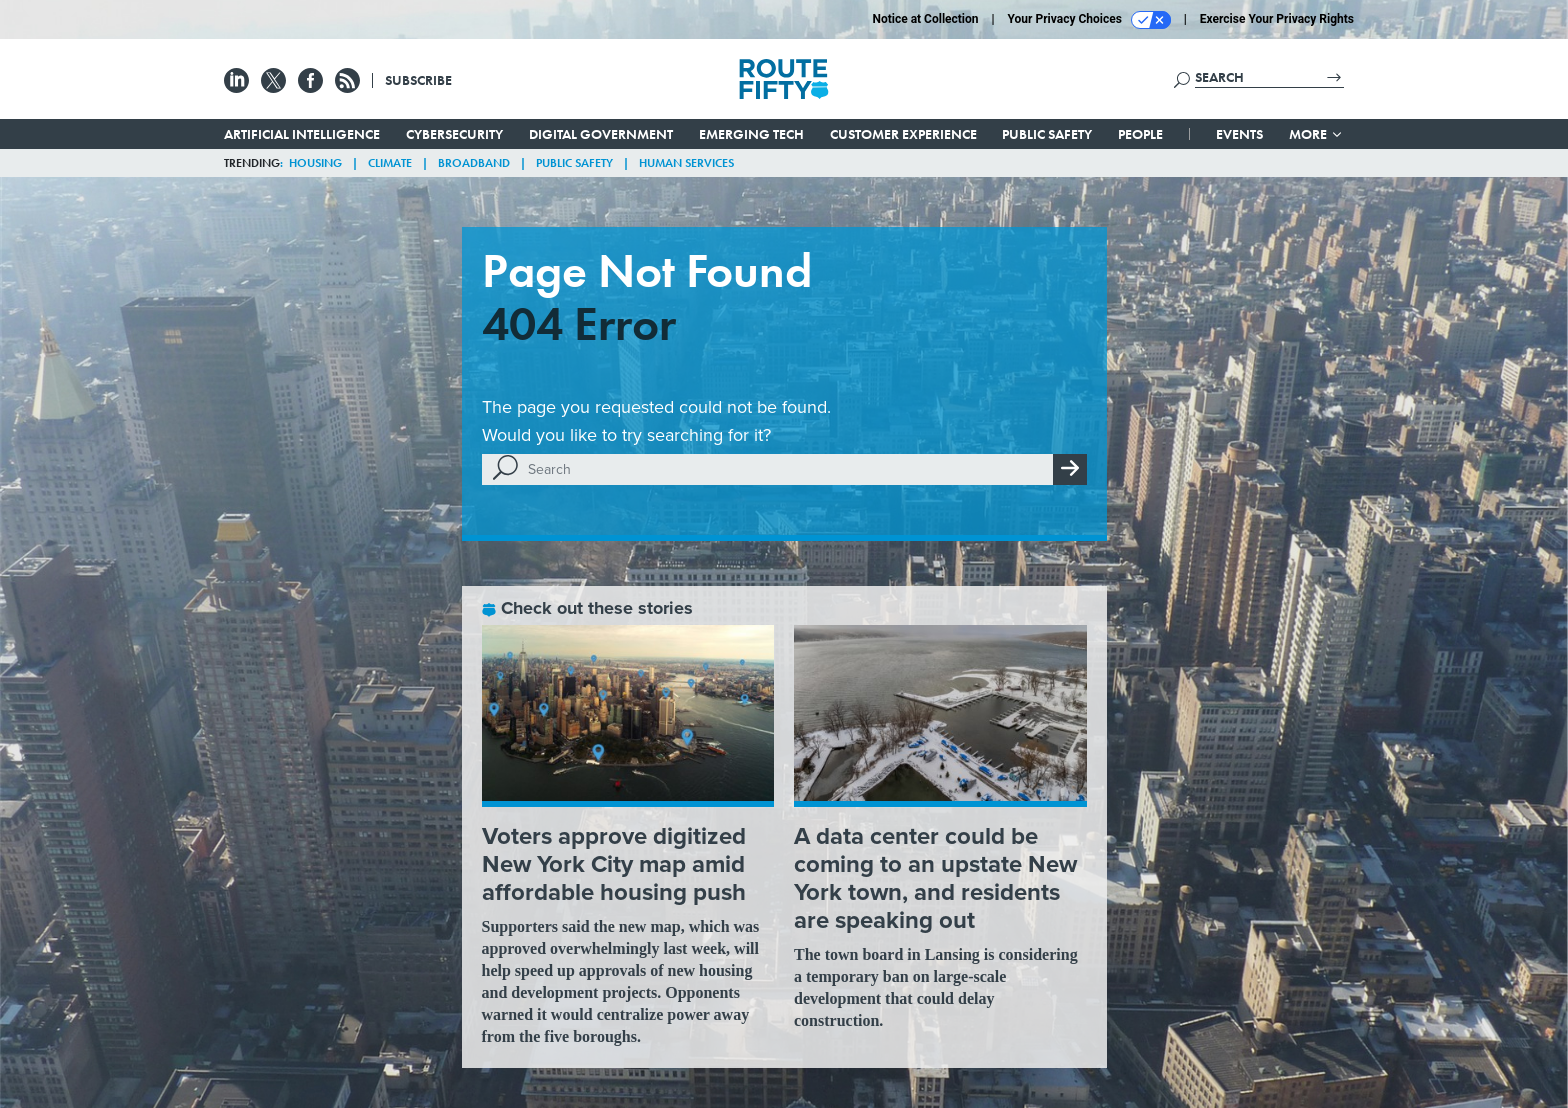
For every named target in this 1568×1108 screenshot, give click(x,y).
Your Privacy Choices (1089, 20)
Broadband (474, 163)
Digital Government (601, 134)
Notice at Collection (925, 19)
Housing (315, 163)
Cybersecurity (454, 134)
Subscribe (418, 80)
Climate (390, 163)
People (1140, 134)
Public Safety (1047, 134)
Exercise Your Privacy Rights (1277, 19)
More (1316, 134)
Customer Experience (903, 134)
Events (1239, 134)
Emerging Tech (751, 134)
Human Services (686, 163)
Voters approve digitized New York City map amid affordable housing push (614, 864)
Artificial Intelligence (302, 134)
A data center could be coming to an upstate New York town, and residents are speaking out (935, 878)
